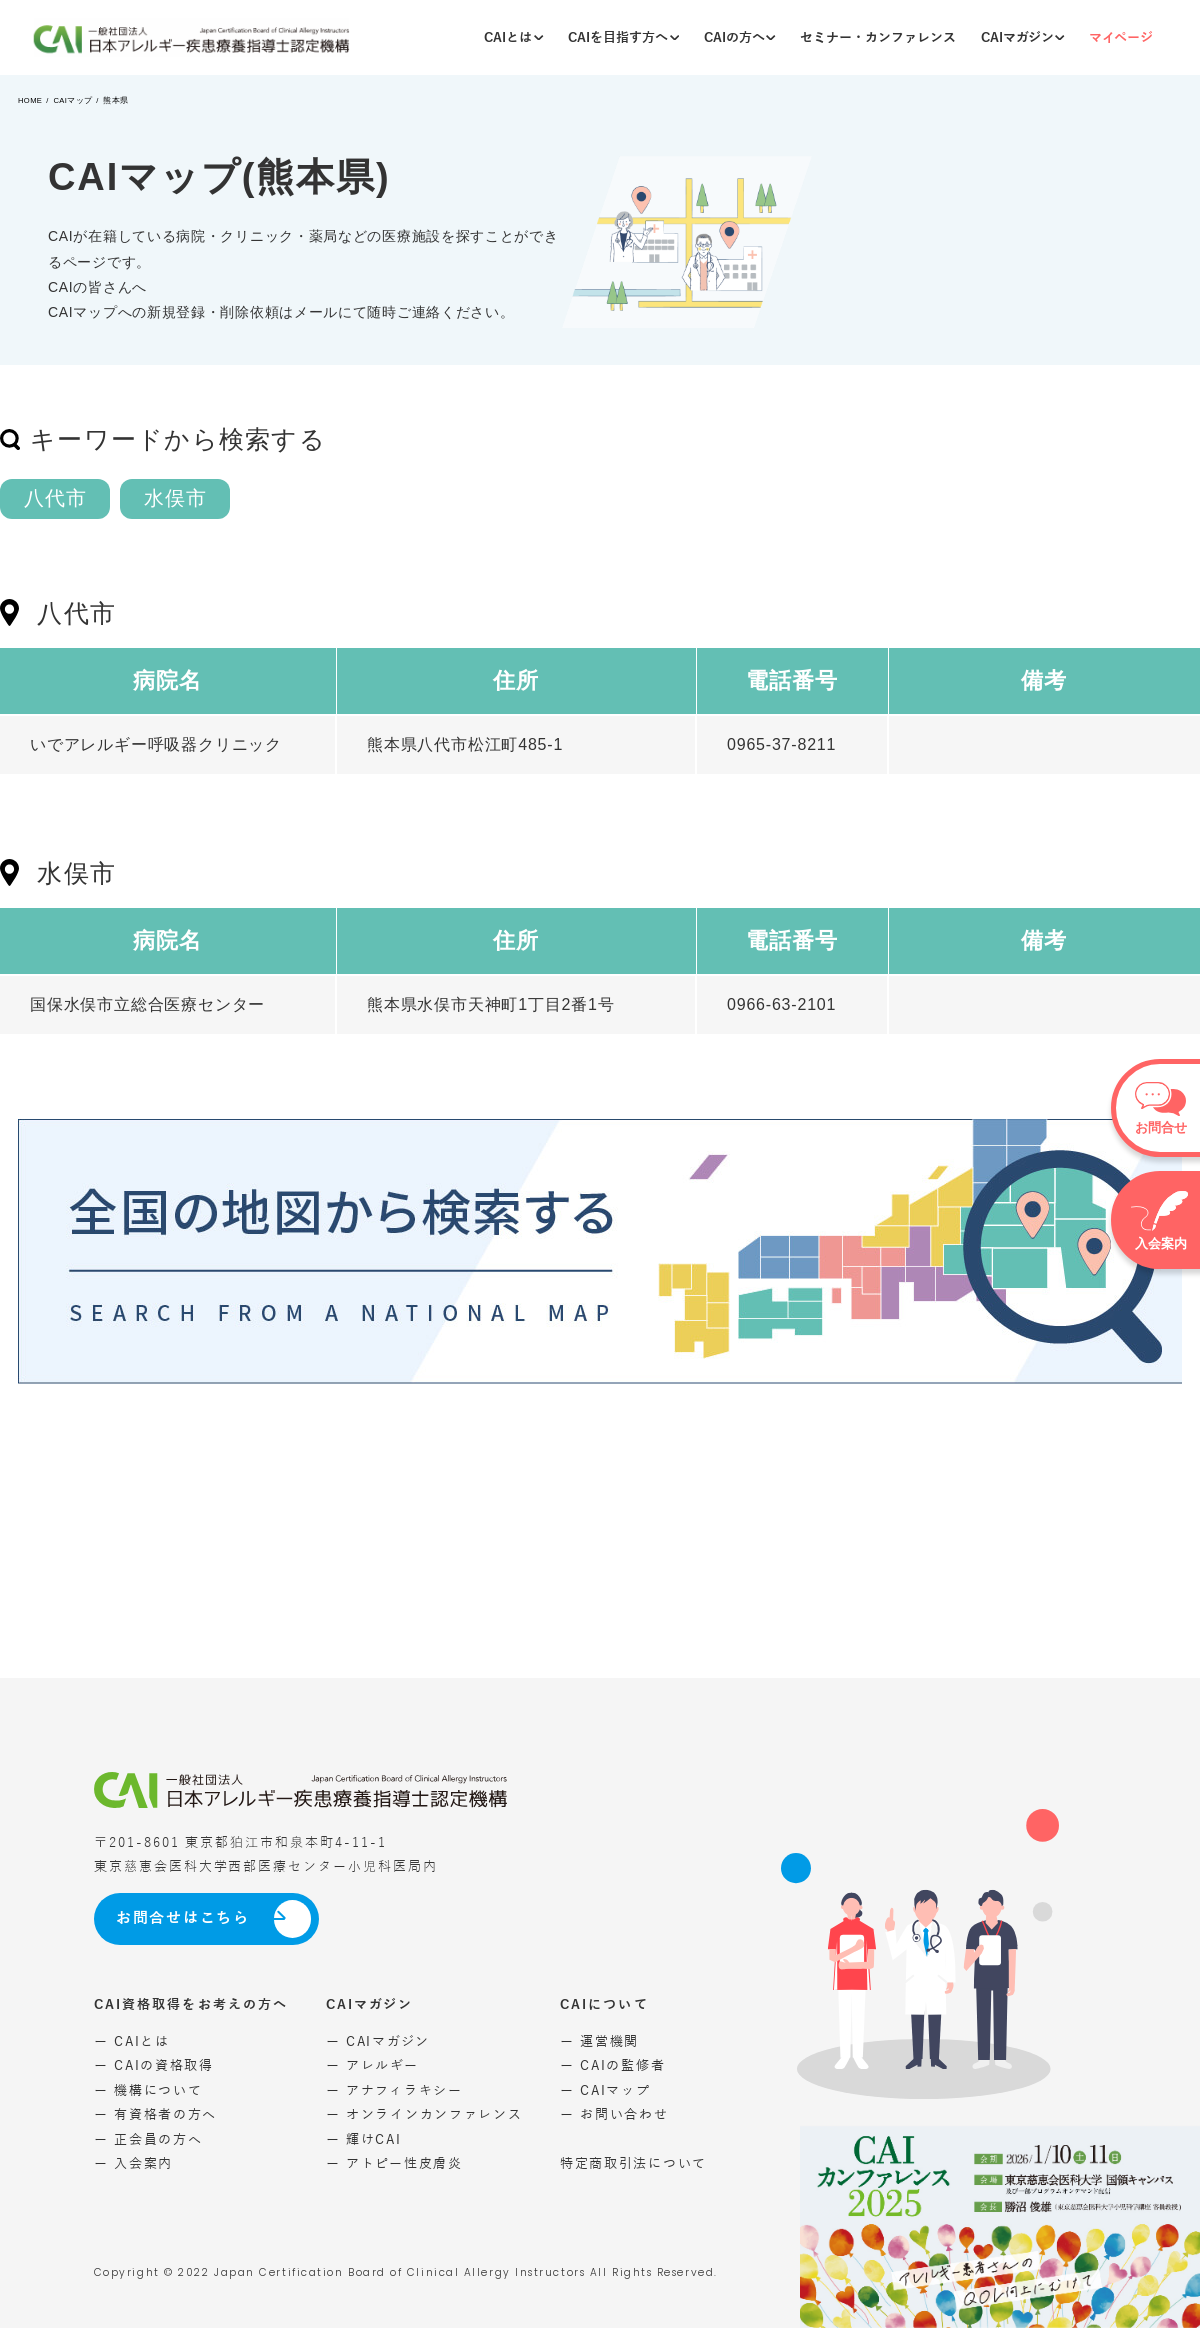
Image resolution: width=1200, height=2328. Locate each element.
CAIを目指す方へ (623, 37)
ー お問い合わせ (614, 2114)
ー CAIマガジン (378, 2041)
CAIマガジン (1023, 37)
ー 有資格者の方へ (155, 2114)
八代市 (55, 498)
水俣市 (175, 498)
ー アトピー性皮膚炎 (394, 2163)
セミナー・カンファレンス (878, 37)
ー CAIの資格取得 (154, 2065)
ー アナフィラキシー (394, 2090)
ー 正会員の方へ (148, 2139)
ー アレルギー (372, 2065)
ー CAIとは (132, 2041)
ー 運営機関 (599, 2041)
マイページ (1121, 37)
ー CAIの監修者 (612, 2065)
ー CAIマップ (605, 2090)
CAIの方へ (740, 37)
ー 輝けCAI (364, 2139)
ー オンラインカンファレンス (424, 2114)
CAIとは (513, 37)
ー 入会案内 (133, 2163)
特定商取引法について (633, 2163)
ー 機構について (148, 2090)
